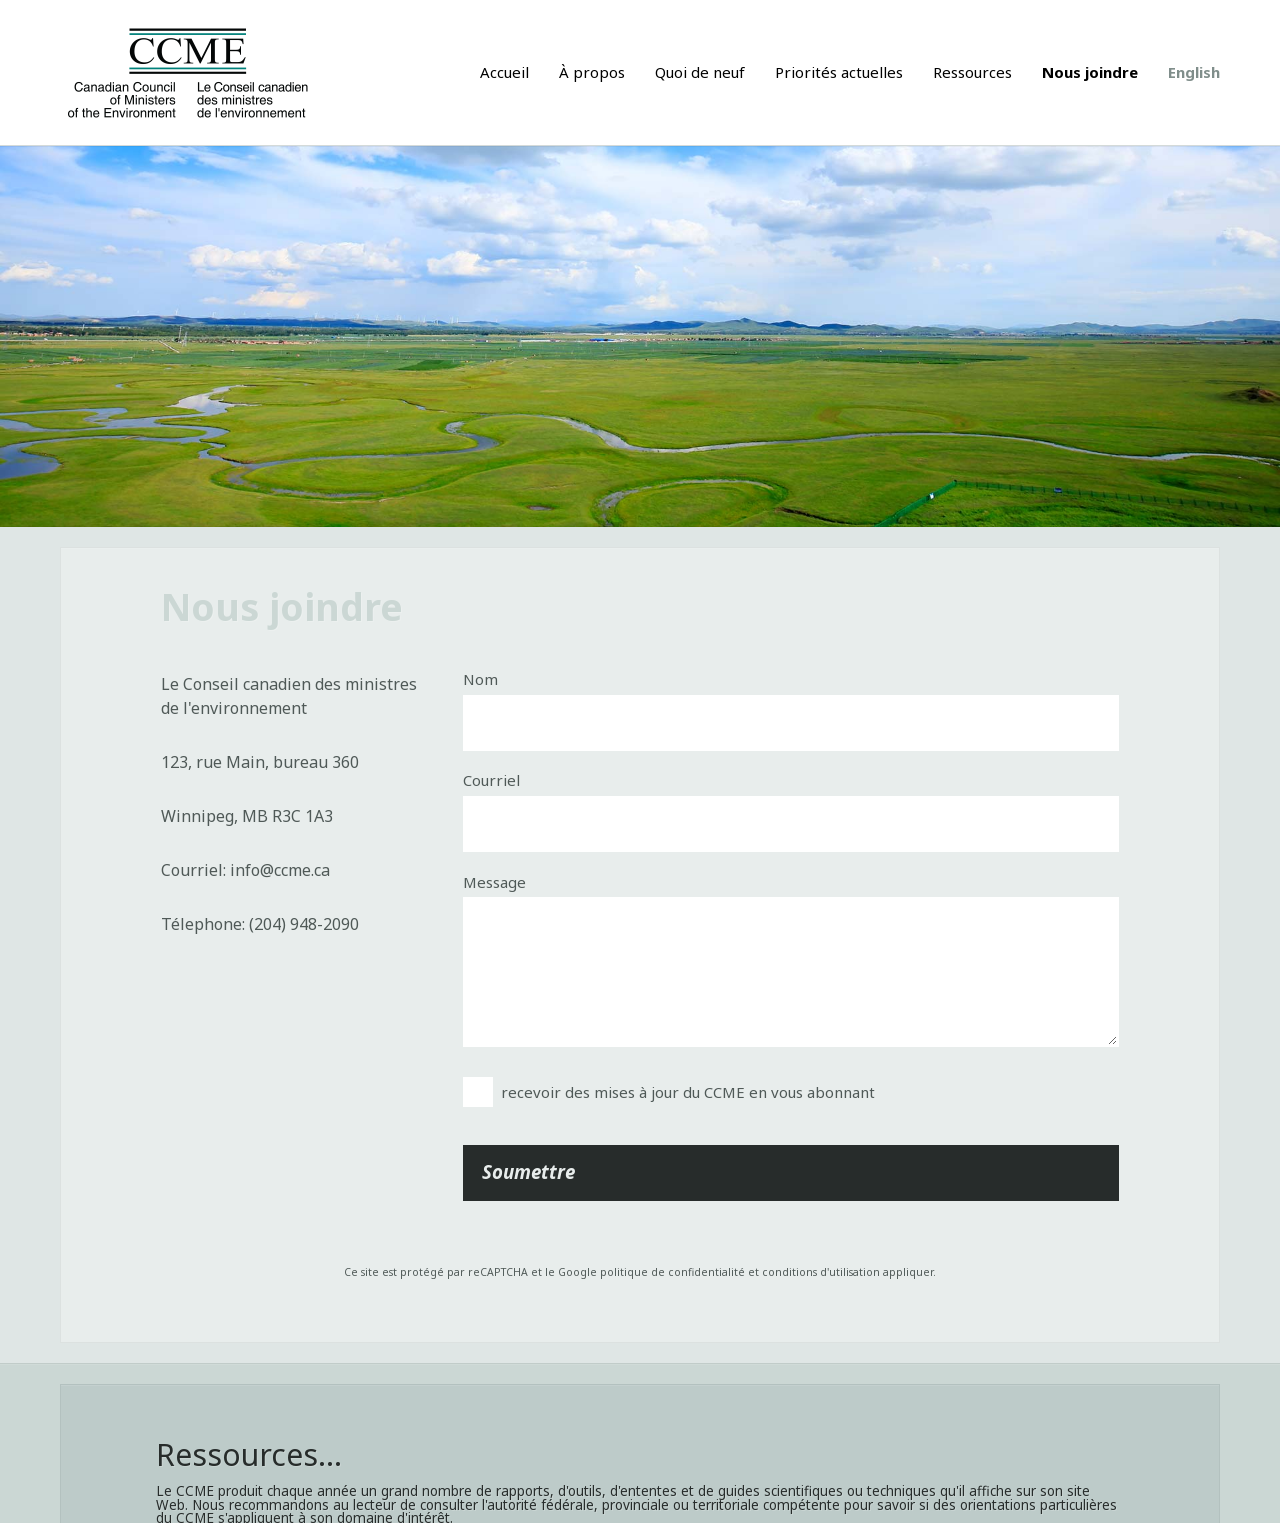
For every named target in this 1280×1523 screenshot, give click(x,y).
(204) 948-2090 (304, 924)
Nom (480, 679)
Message (494, 882)
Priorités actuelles (839, 72)
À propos (592, 72)
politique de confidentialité (672, 1272)
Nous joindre (1090, 72)
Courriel (491, 780)
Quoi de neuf (700, 72)
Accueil (504, 72)
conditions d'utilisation (821, 1272)
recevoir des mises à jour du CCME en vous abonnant (688, 1092)
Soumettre (528, 1171)
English (1194, 72)
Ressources (972, 72)
